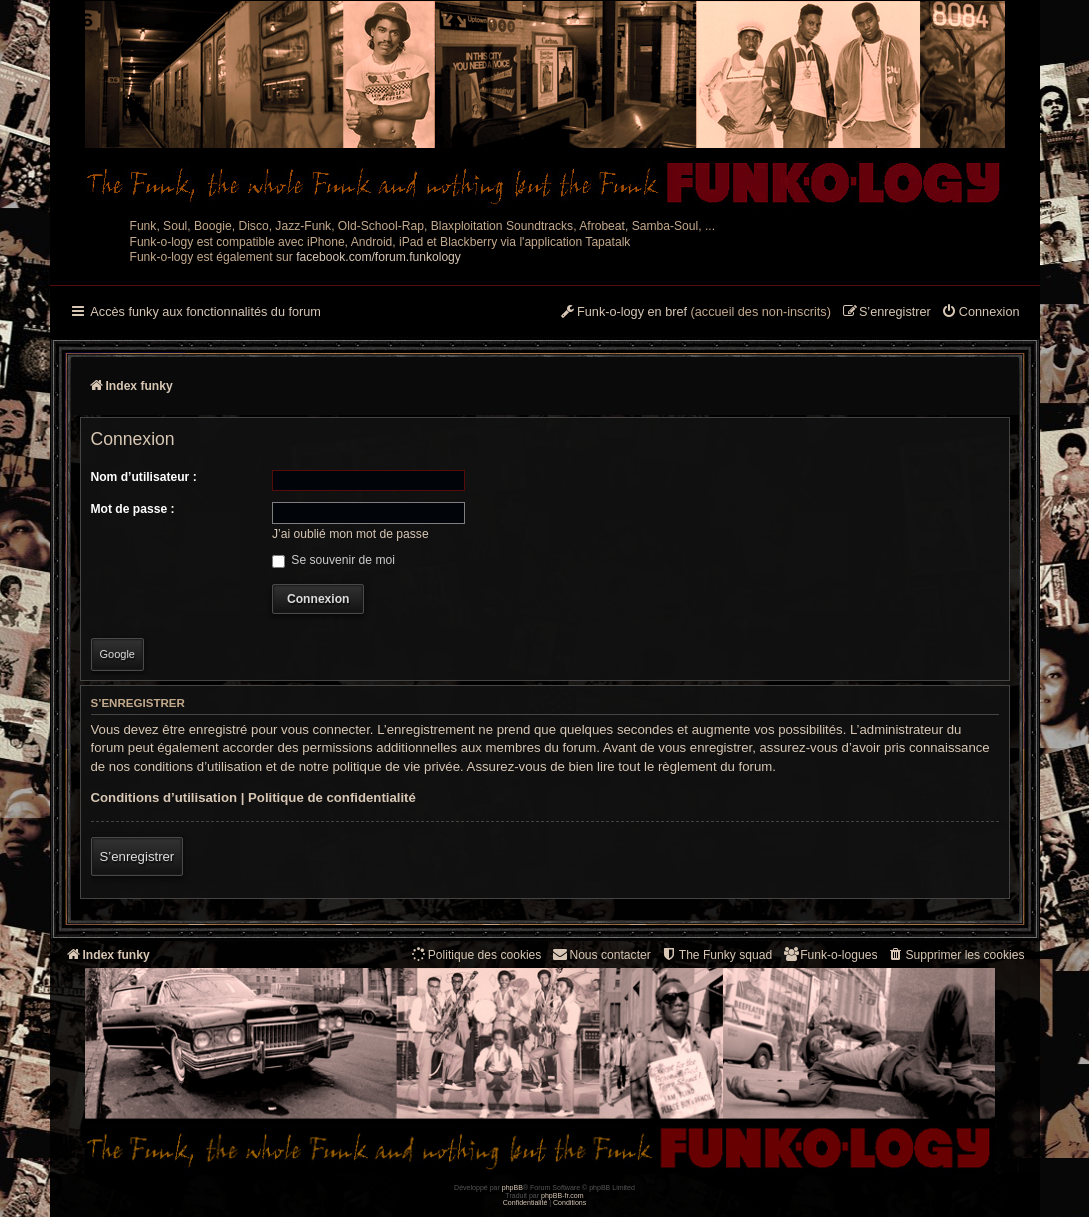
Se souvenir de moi (333, 560)
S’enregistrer (137, 856)
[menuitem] (980, 313)
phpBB (512, 1187)
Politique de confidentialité (332, 797)
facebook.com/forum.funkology (378, 257)
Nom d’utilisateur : (144, 477)
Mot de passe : (133, 509)
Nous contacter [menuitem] (600, 954)
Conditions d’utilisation (164, 797)
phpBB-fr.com (562, 1195)
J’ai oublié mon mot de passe (350, 534)
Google (117, 654)
